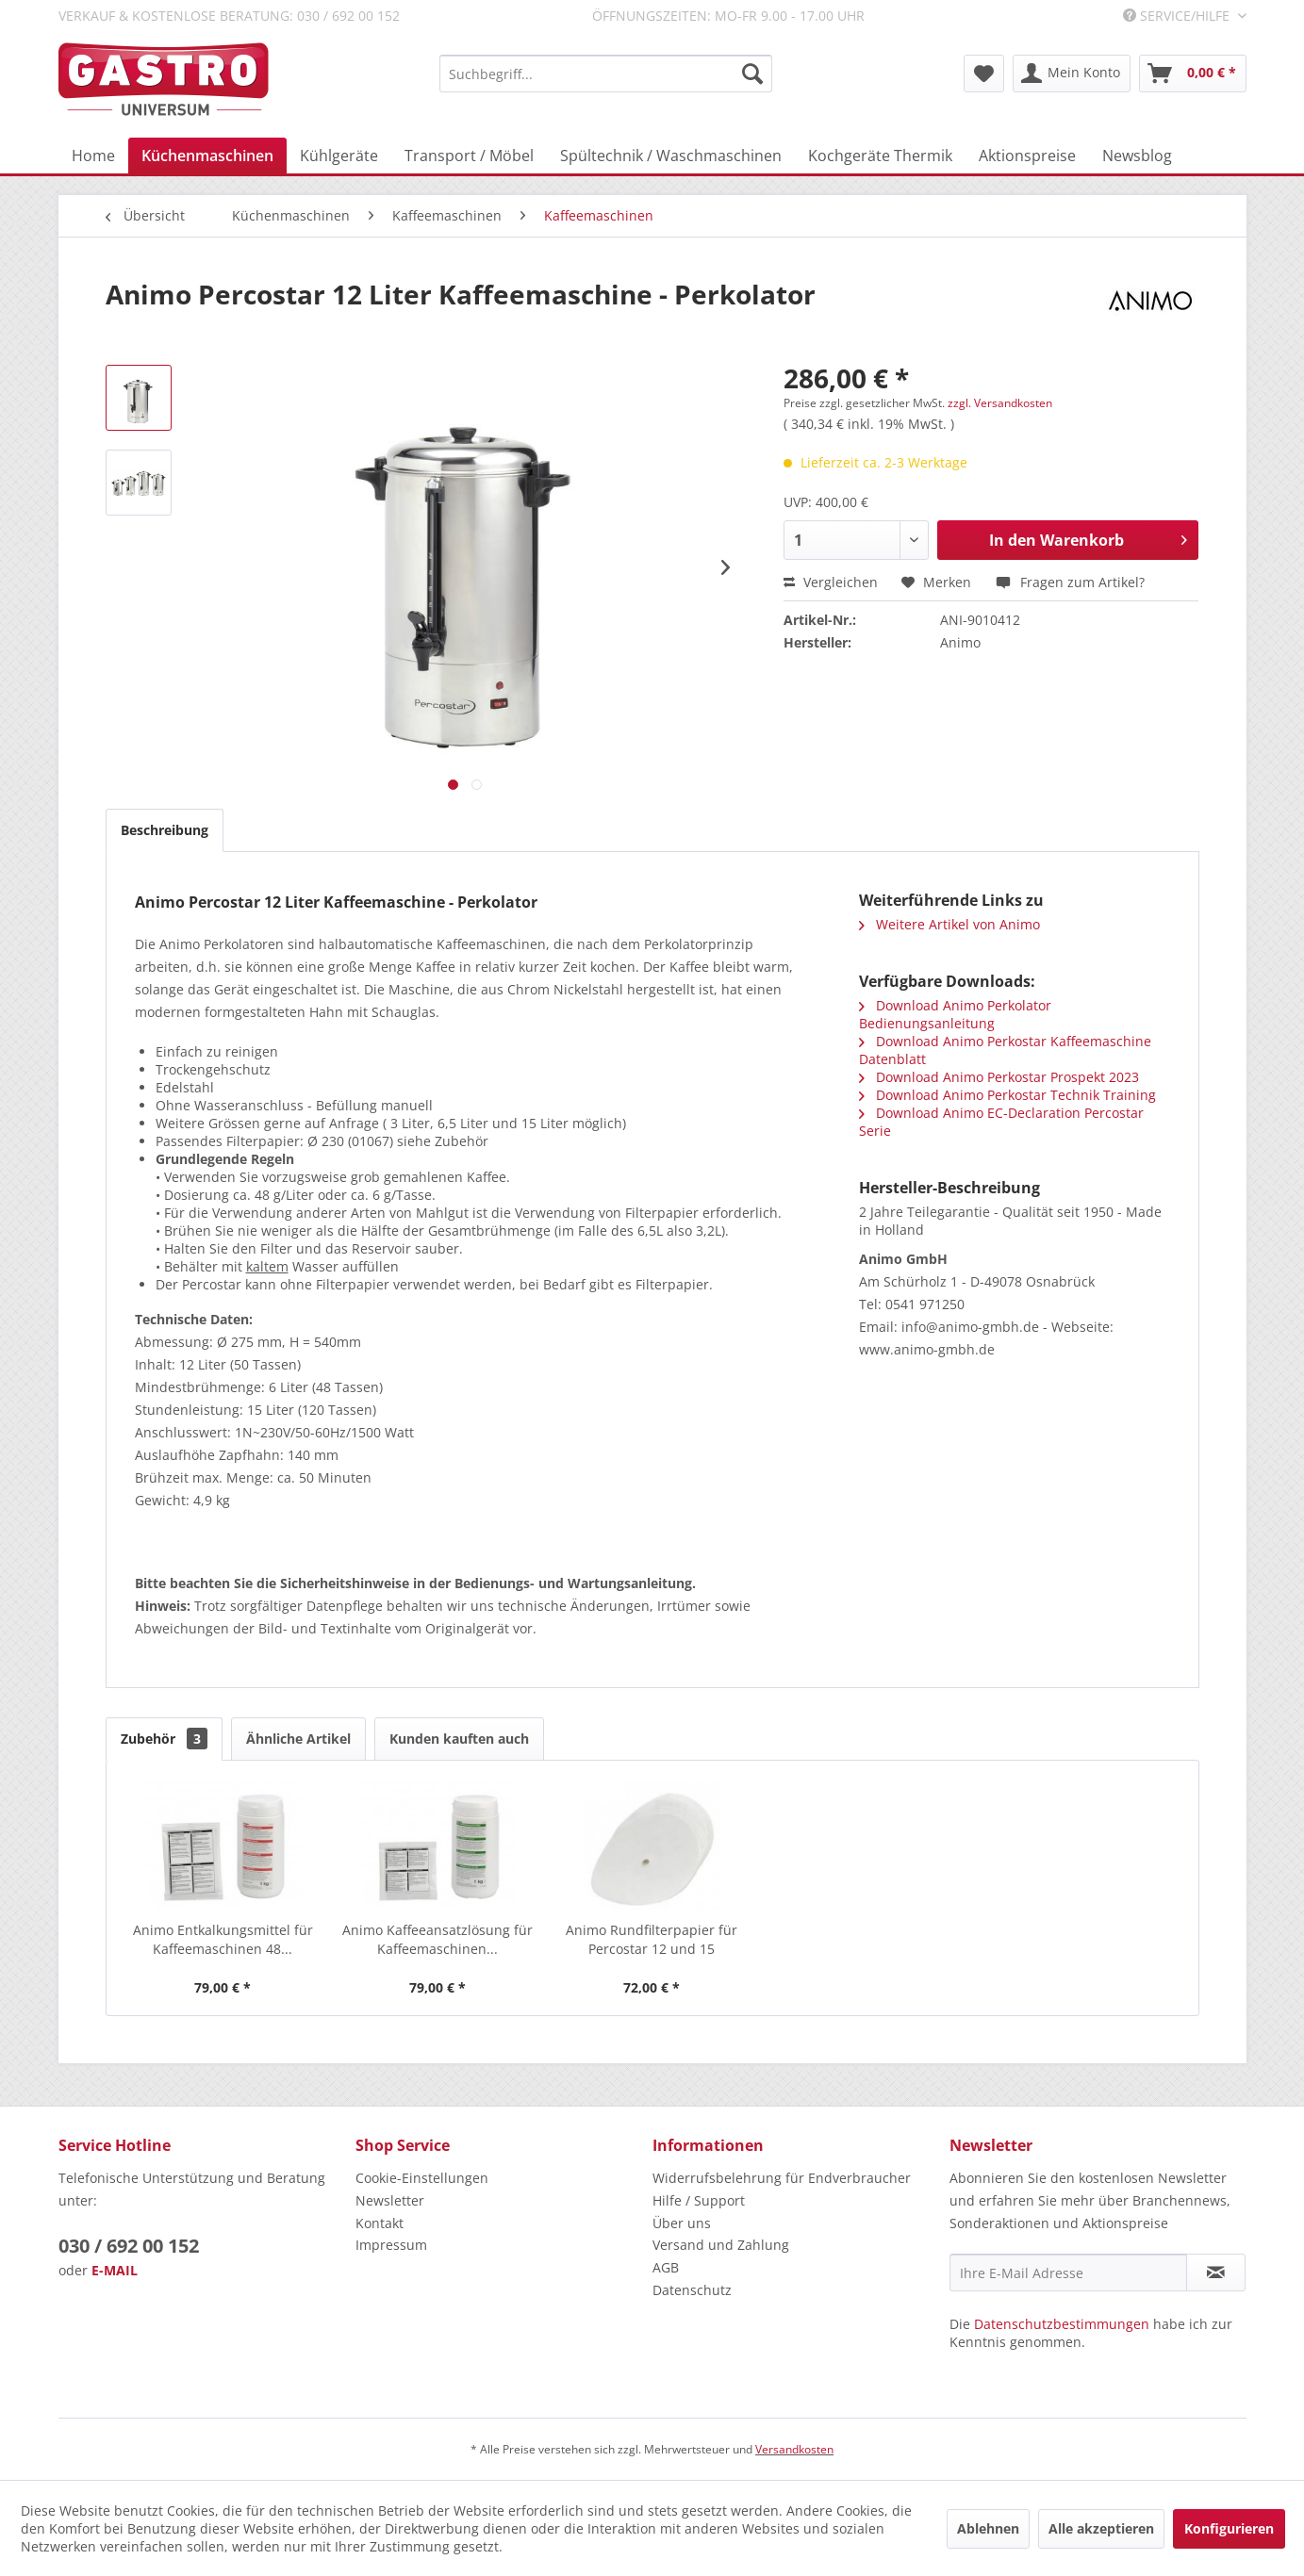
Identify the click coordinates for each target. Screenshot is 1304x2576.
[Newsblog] (1137, 155)
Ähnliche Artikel (298, 1738)
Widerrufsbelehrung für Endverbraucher (781, 2178)
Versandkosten (794, 2449)
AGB (665, 2267)
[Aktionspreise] (1027, 155)
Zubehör (164, 1738)
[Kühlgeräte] (339, 155)
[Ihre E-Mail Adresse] (1068, 2272)
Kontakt (379, 2223)
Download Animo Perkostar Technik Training (1007, 1095)
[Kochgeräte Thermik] (880, 155)
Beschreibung (164, 830)
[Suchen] (752, 73)
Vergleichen (831, 582)
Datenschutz (692, 2290)
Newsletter (389, 2200)
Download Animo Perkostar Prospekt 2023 (999, 1077)
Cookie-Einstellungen (421, 2178)
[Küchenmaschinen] (207, 155)
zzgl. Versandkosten (1000, 403)
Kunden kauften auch (459, 1738)
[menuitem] (605, 73)
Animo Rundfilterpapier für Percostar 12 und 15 (651, 1939)
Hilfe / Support (698, 2200)
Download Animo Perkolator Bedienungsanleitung (955, 1014)
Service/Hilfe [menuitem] (1178, 16)
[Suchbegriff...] (605, 73)
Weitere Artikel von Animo (949, 924)
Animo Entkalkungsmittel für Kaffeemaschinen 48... (223, 1939)
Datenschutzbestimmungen (1061, 2324)
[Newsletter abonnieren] (1216, 2272)
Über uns (681, 2223)
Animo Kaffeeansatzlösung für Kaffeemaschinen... (437, 1939)
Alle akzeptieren (1101, 2528)
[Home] (93, 155)
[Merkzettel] (984, 73)
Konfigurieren (1229, 2528)
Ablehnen (988, 2528)
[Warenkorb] (1192, 73)
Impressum (391, 2245)
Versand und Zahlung (720, 2245)
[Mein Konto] (1072, 73)
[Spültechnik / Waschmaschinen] (671, 155)
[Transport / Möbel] (469, 155)
